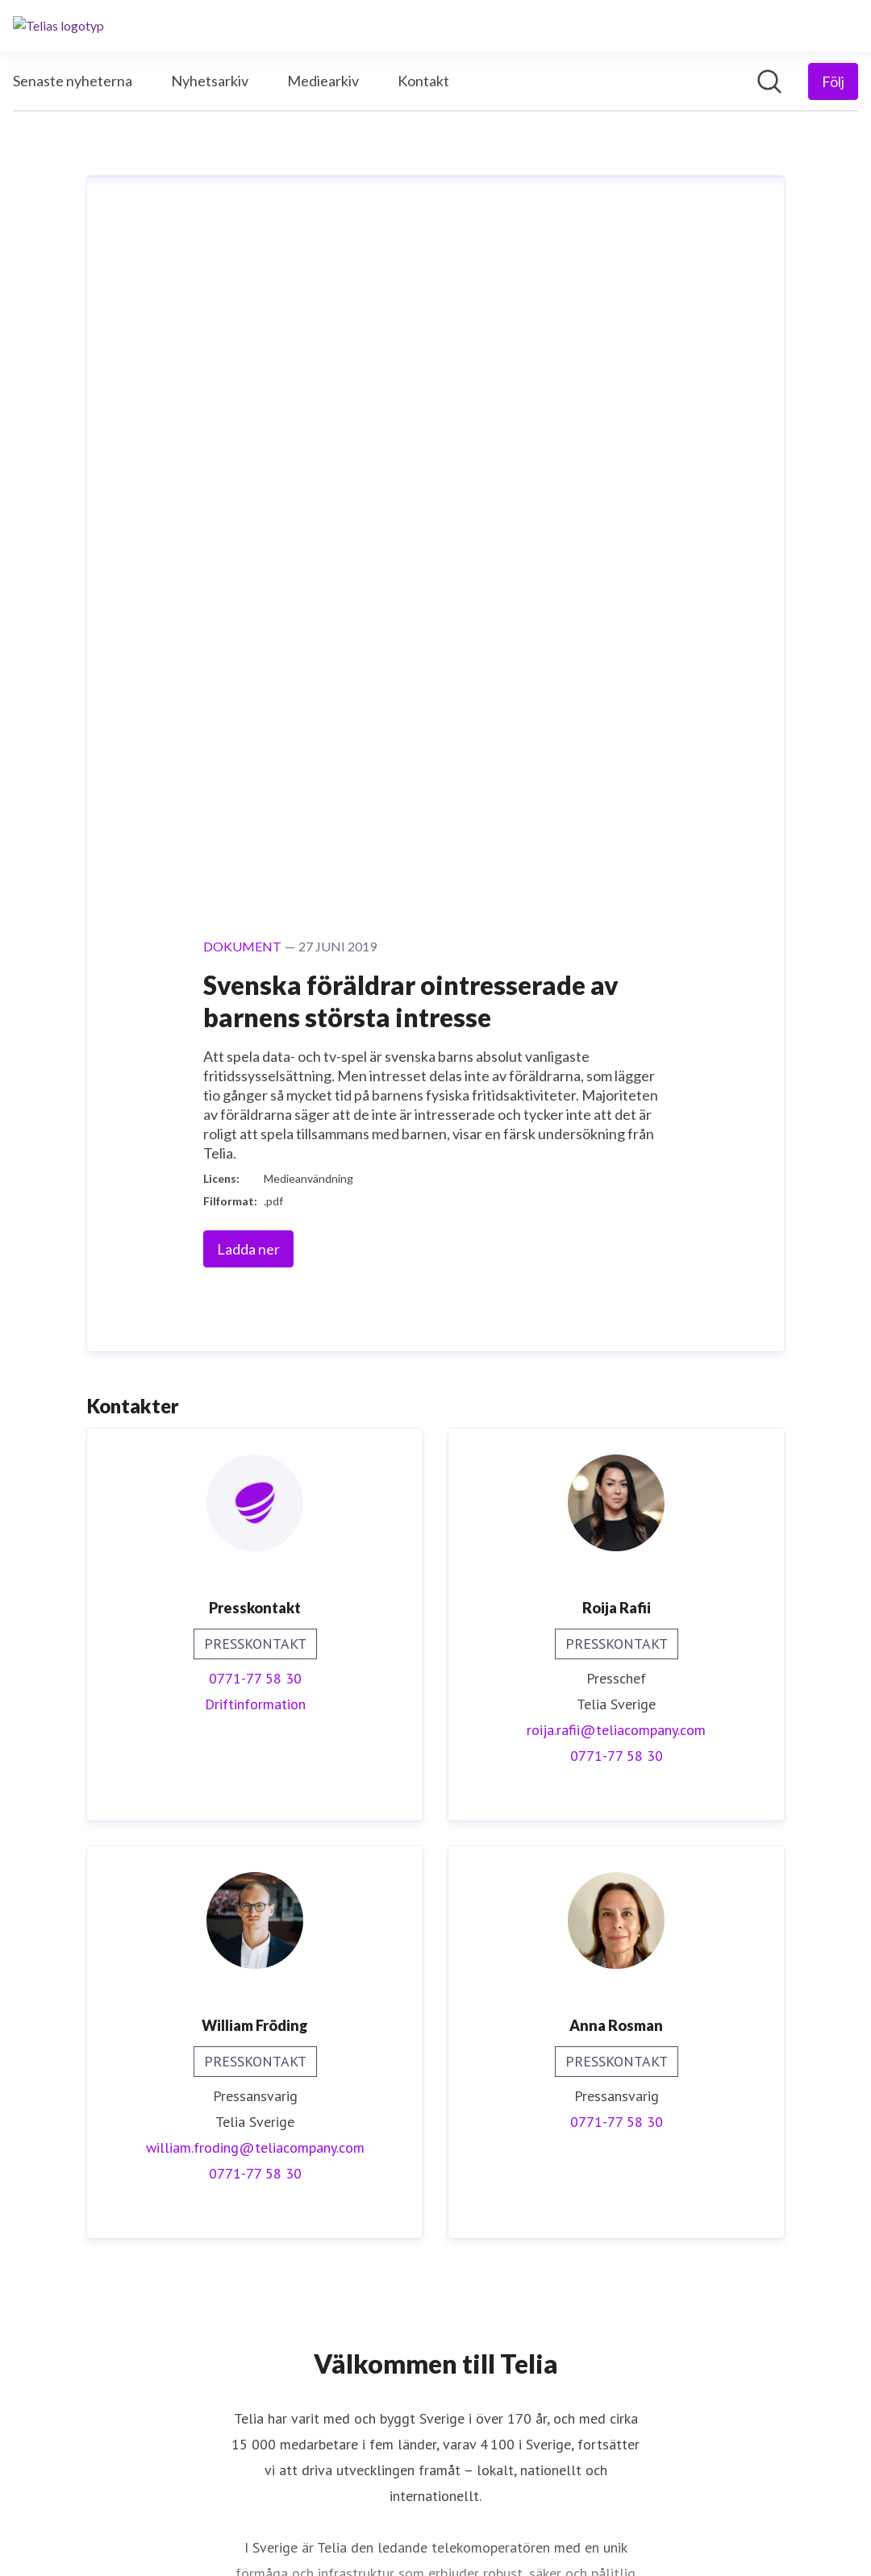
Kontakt (423, 80)
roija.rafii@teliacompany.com (616, 1052)
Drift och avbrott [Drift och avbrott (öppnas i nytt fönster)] (436, 2427)
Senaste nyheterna (72, 80)
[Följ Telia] (833, 81)
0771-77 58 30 (255, 1001)
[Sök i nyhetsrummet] (769, 81)
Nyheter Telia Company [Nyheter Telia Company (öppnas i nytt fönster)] (435, 2349)
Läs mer (436, 2018)
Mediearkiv (323, 80)
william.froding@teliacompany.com (255, 1470)
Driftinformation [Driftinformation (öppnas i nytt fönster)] (255, 1026)
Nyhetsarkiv (209, 80)
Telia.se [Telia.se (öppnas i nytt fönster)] (436, 2401)
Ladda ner (248, 572)
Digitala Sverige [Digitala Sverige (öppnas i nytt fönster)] (436, 2375)
